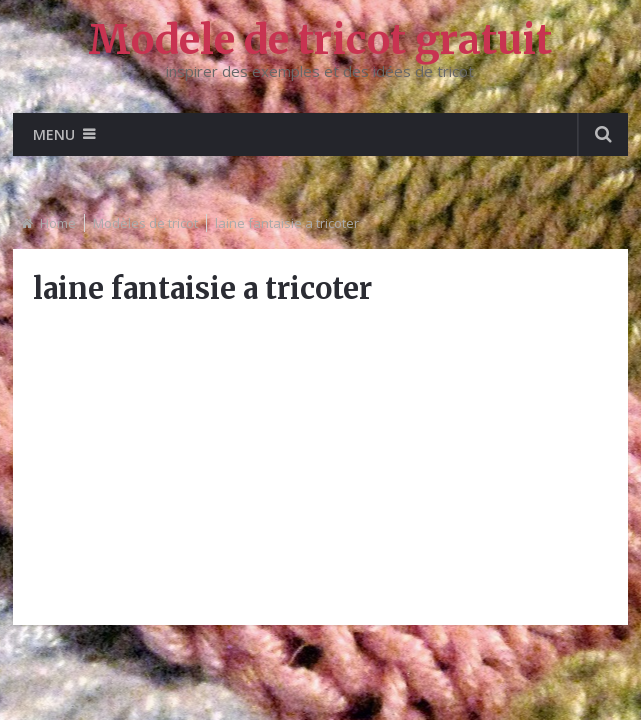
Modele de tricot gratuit (320, 40)
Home (58, 223)
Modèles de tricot (145, 223)
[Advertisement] (320, 465)
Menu (54, 134)
